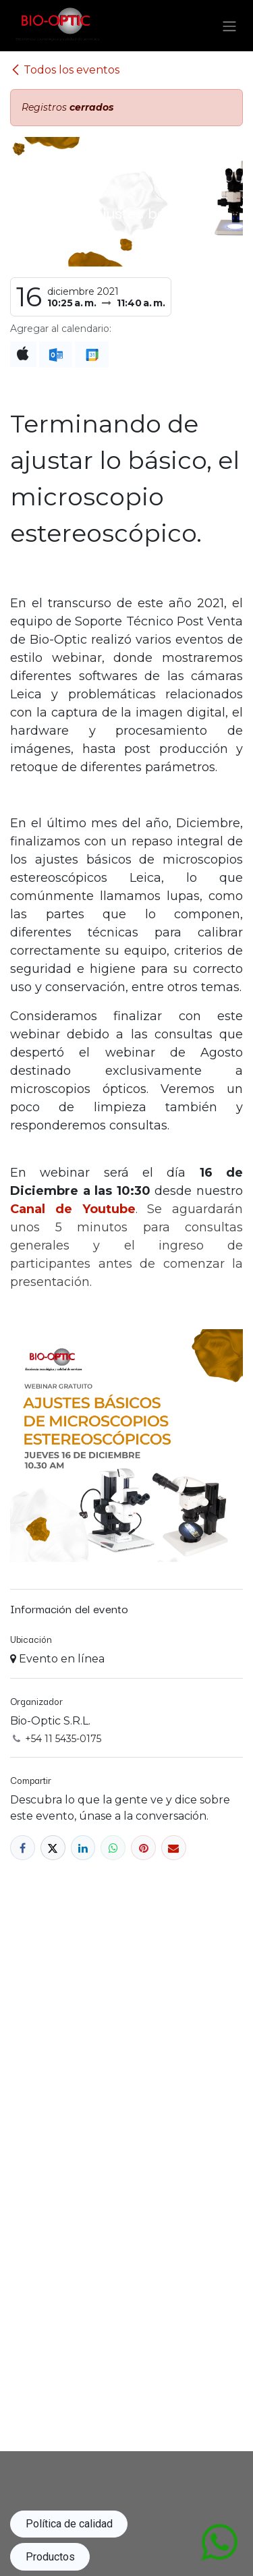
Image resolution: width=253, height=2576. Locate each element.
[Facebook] (22, 1847)
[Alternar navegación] (229, 25)
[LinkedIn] (83, 1847)
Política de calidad (69, 2523)
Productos (50, 2556)
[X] (52, 1847)
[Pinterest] (143, 1847)
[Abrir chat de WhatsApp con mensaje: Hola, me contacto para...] (219, 2541)
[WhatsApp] (113, 1847)
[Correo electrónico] (173, 1847)
